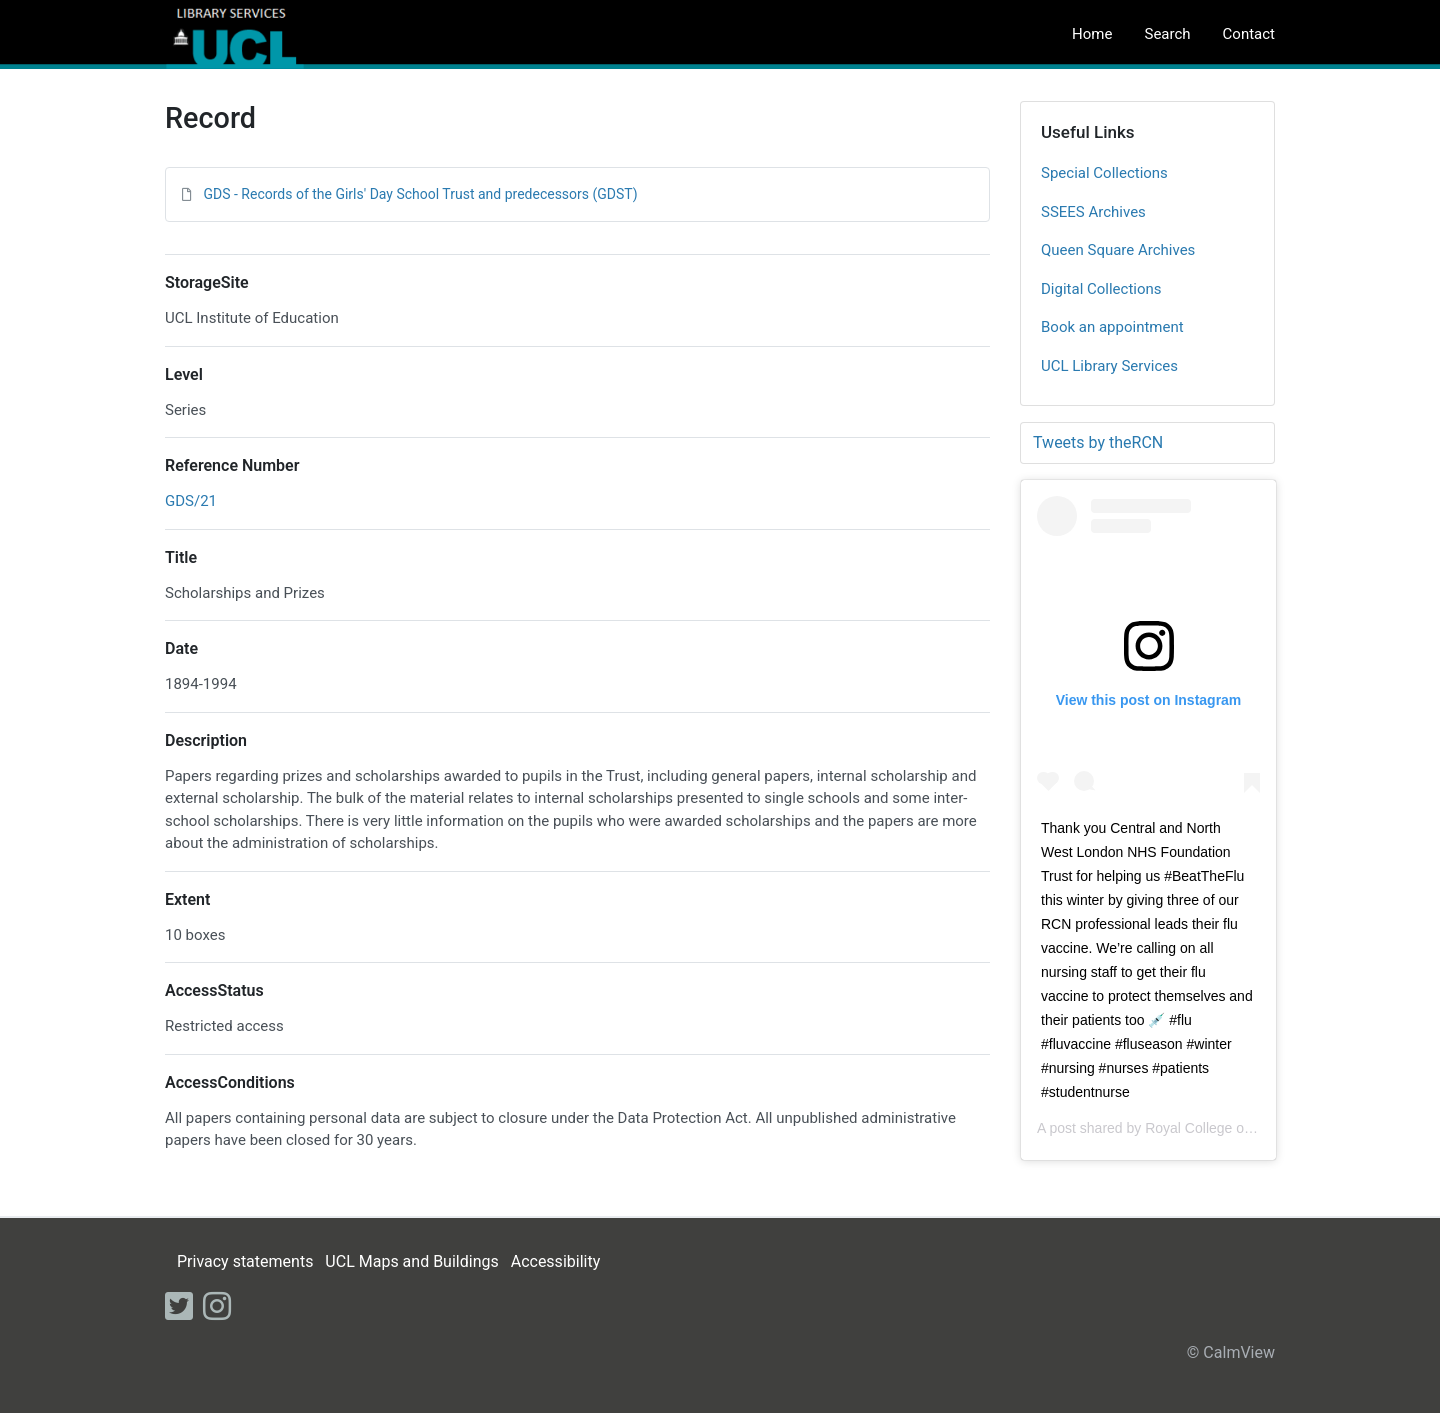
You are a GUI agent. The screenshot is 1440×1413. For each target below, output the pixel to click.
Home (1092, 34)
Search (1167, 34)
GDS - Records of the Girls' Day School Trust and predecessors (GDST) (420, 194)
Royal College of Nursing (1222, 1128)
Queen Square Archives (1118, 250)
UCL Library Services (1109, 366)
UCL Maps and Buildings (411, 1261)
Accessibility (556, 1261)
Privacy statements (245, 1261)
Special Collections (1104, 173)
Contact (1249, 34)
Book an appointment (1112, 327)
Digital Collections (1101, 289)
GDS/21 (191, 501)
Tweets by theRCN (1098, 442)
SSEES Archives (1093, 212)
